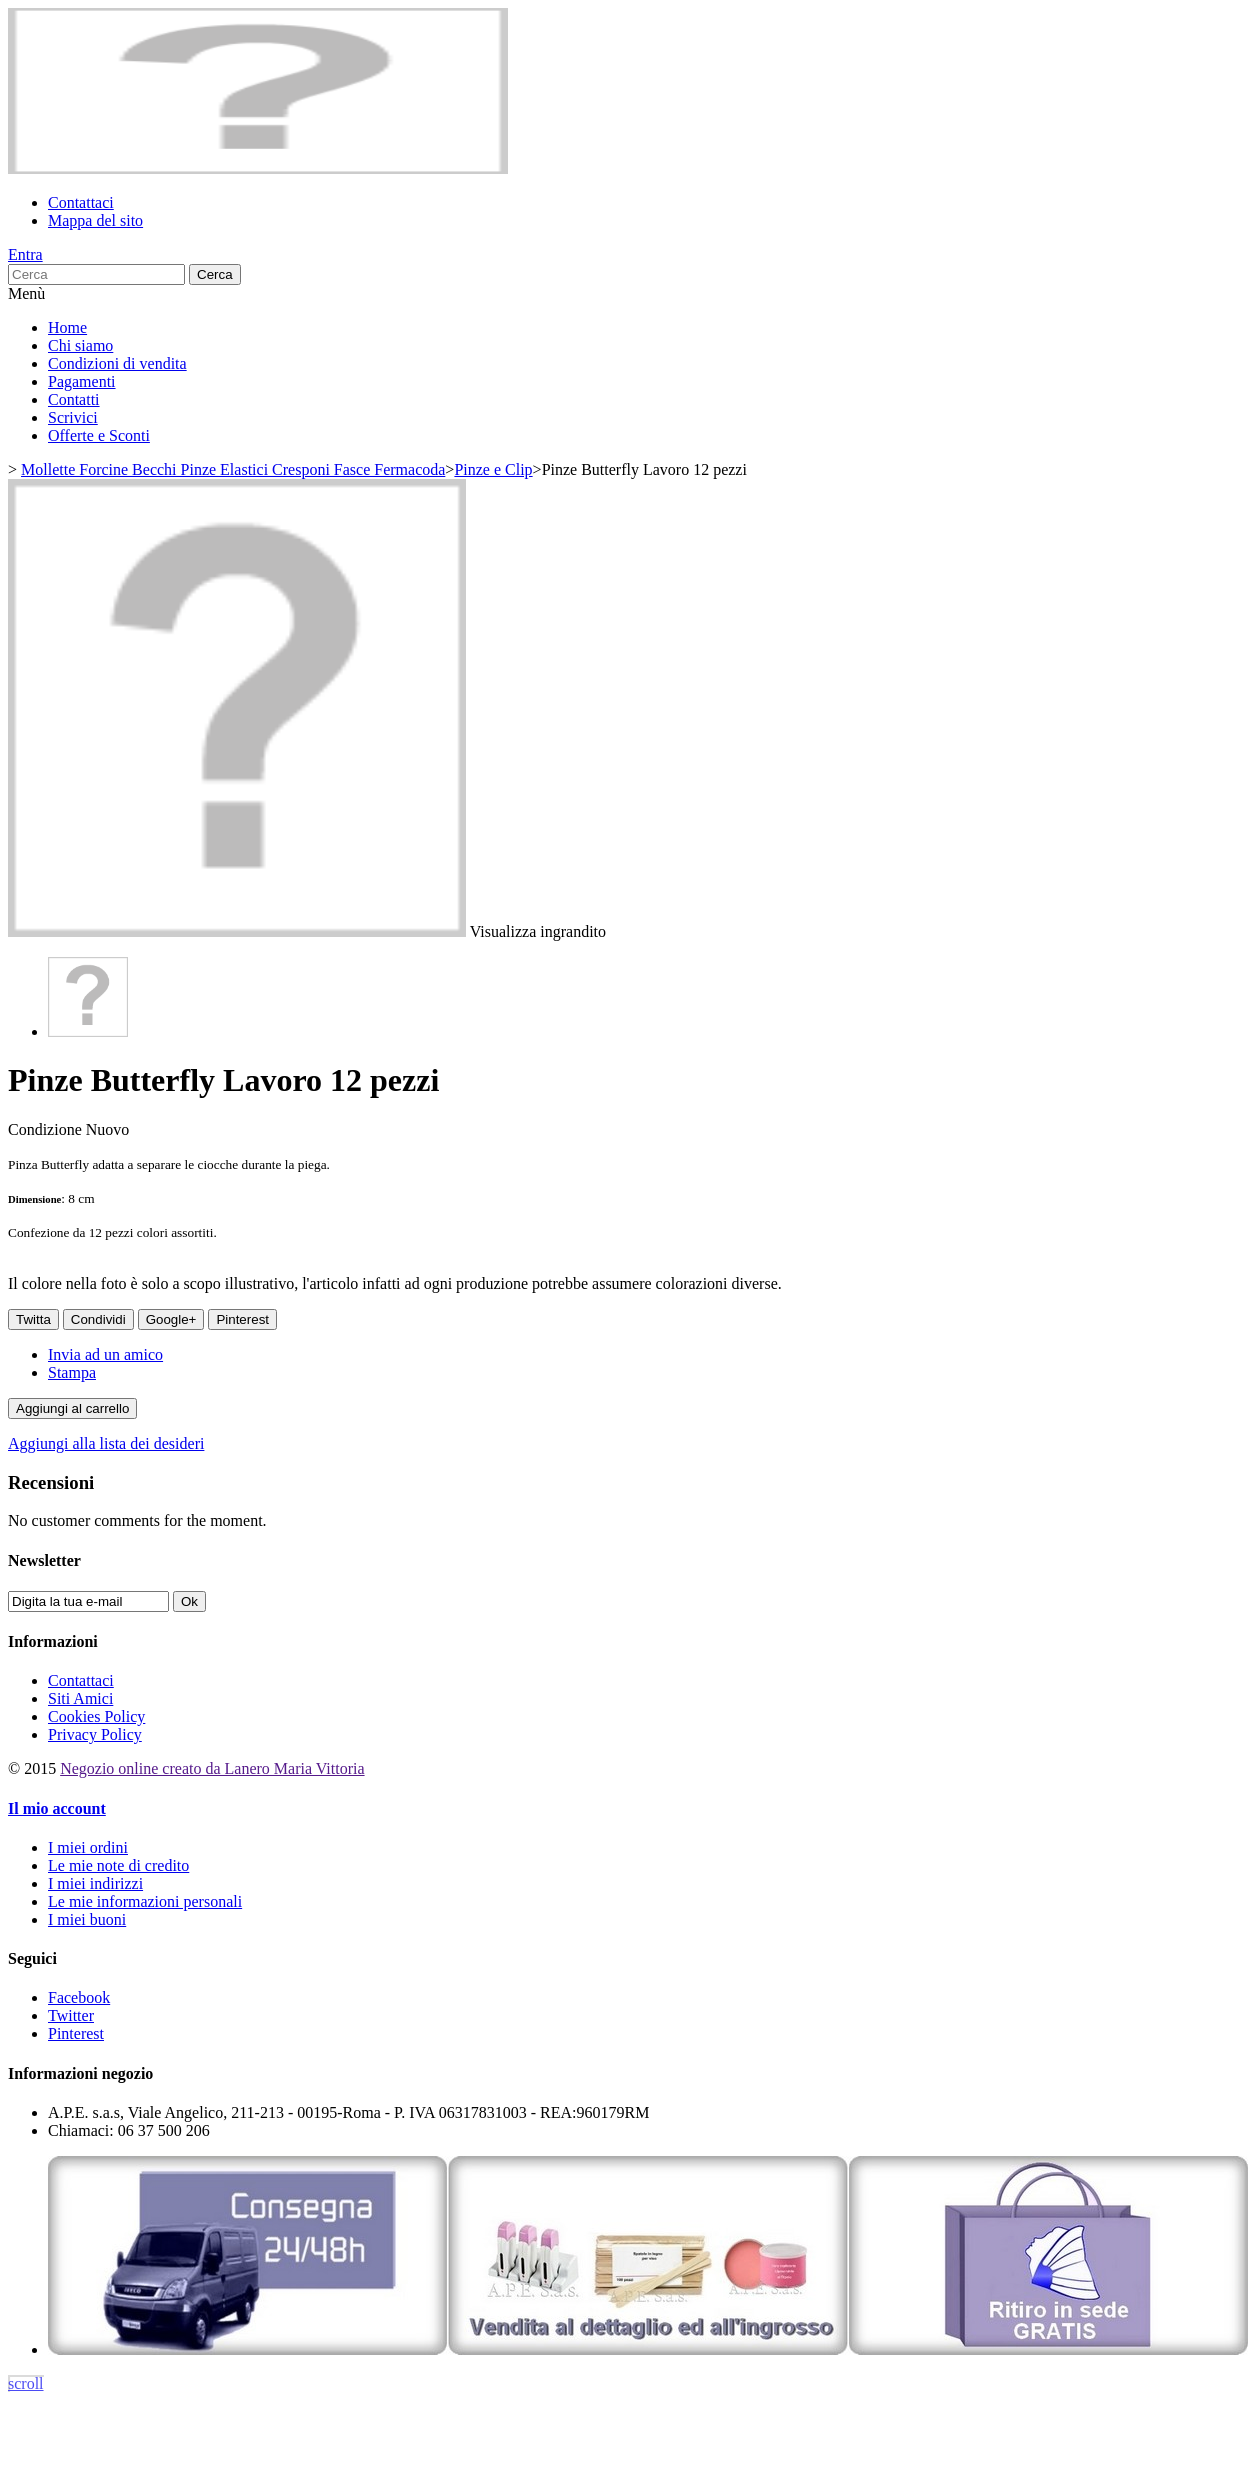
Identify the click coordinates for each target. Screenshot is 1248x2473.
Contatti (74, 399)
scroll (26, 2383)
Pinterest (242, 1319)
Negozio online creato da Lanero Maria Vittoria (212, 1768)
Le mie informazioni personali (145, 1901)
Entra (25, 254)
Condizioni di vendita (117, 363)
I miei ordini (88, 1847)
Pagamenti (82, 381)
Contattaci (81, 202)
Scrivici (73, 417)
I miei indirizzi (95, 1883)
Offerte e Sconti (99, 435)
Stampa (72, 1372)
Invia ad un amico (105, 1354)
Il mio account (57, 1808)
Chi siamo (80, 345)
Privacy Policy (95, 1734)
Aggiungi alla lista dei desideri (106, 1443)
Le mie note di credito (118, 1865)
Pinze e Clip (493, 469)
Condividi (98, 1319)
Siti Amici (80, 1698)
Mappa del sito (95, 220)
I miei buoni (87, 1919)
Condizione (47, 1129)
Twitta (33, 1319)
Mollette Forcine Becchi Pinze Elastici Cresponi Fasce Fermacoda (233, 469)
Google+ (171, 1319)
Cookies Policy (96, 1716)
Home (67, 327)
